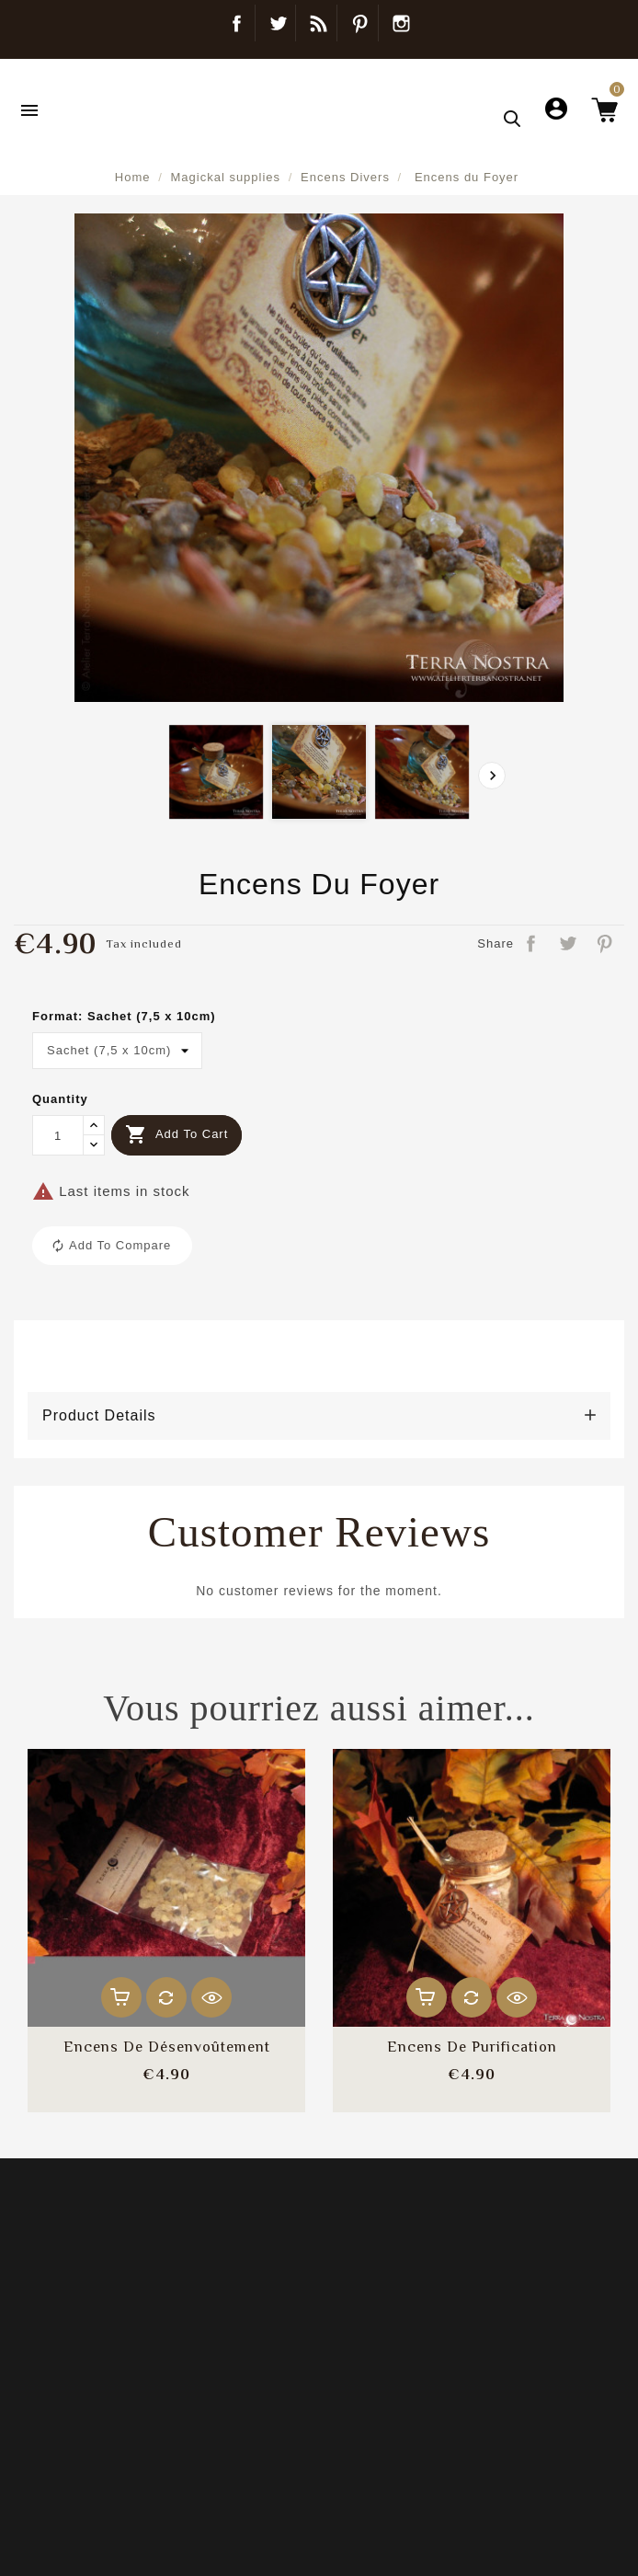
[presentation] (492, 775)
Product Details (99, 1415)
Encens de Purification (472, 2047)
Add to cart (176, 1134)
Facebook (237, 23)
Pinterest (360, 23)
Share (532, 944)
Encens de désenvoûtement (166, 2047)
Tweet (569, 944)
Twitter (277, 23)
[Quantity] (58, 1135)
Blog (318, 23)
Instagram (400, 23)
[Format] (117, 1050)
